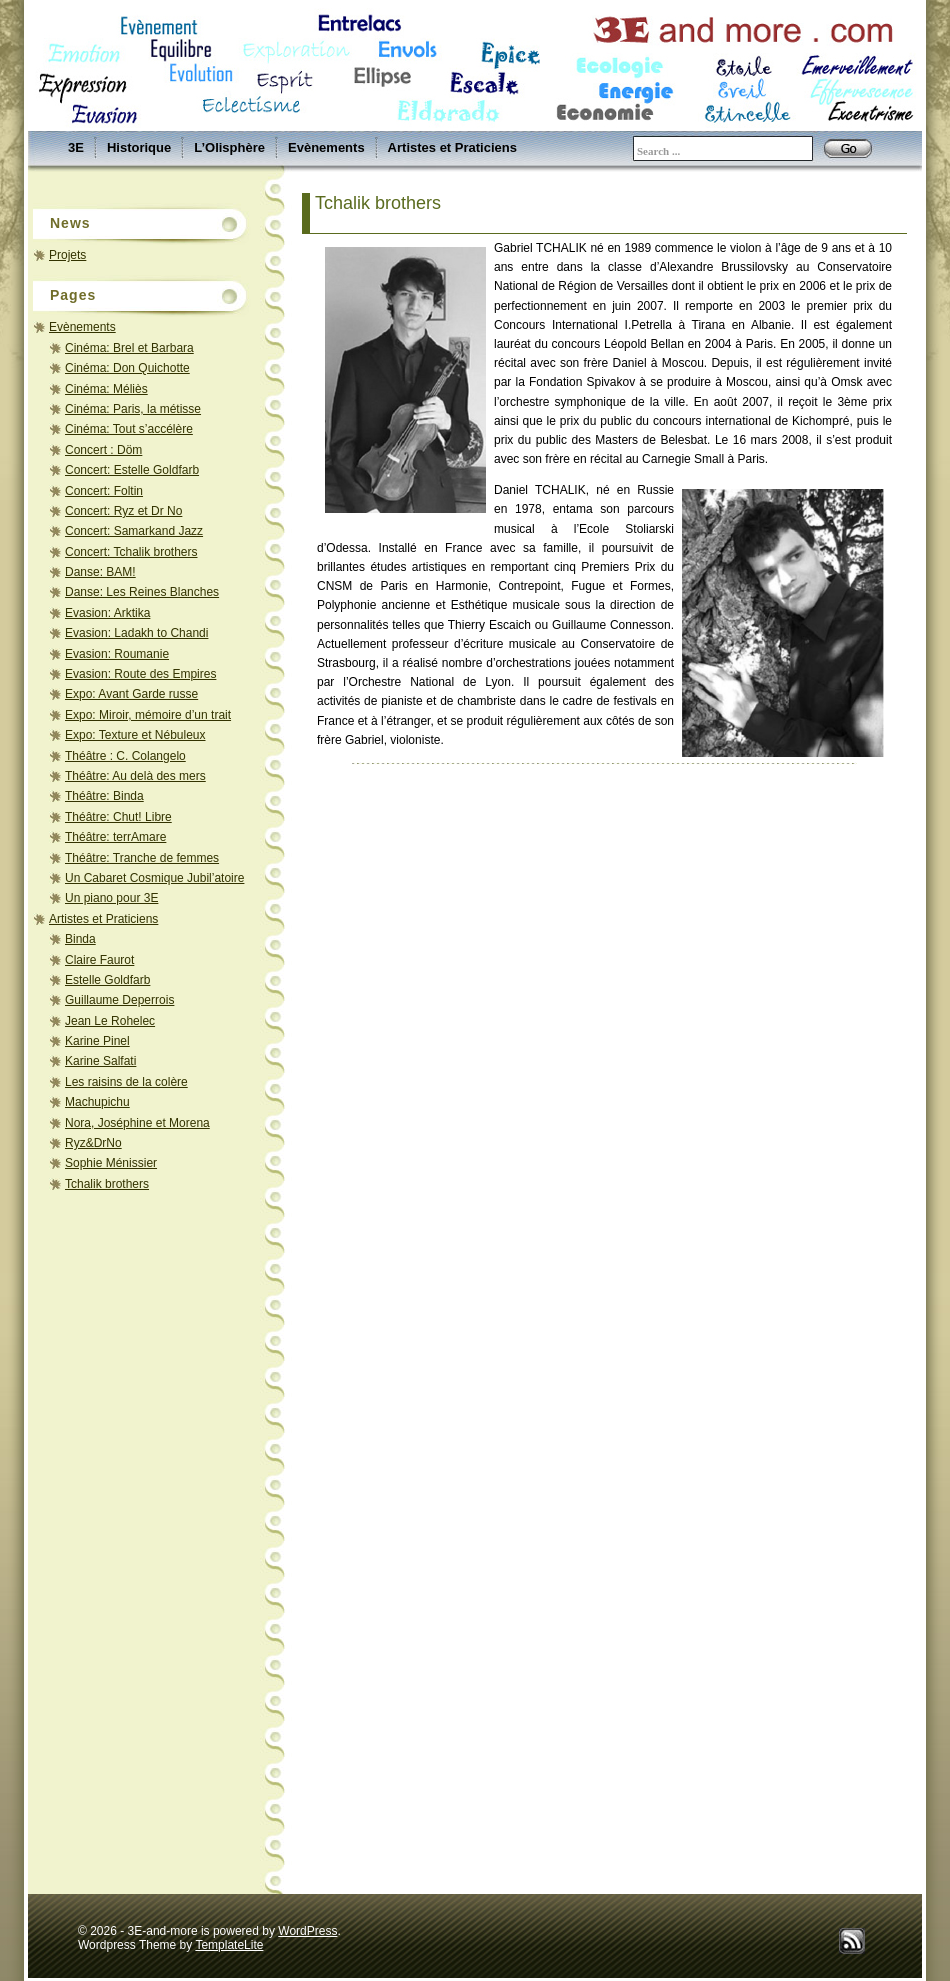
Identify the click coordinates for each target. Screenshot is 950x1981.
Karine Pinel (97, 1041)
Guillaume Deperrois (119, 1000)
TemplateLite (229, 1945)
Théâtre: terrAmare (115, 837)
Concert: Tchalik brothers (131, 552)
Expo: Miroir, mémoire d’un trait (148, 715)
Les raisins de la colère (126, 1082)
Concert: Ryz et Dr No (123, 511)
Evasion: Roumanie (117, 654)
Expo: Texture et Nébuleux (135, 735)
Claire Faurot (99, 960)
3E (76, 147)
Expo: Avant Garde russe (131, 694)
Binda (80, 939)
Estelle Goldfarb (107, 980)
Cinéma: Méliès (106, 389)
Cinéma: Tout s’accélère (129, 429)
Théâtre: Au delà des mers (135, 776)
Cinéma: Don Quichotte (127, 368)
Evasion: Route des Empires (140, 674)
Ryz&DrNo (93, 1143)
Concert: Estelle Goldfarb (132, 470)
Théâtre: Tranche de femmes (142, 858)
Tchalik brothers (107, 1184)
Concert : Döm (103, 450)
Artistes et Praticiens (452, 147)
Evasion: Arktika (107, 613)
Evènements (326, 147)
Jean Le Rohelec (110, 1021)
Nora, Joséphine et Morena (137, 1123)
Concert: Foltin (104, 491)
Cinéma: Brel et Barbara (129, 348)
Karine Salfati (100, 1061)
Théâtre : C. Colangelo (125, 756)
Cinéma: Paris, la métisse (133, 409)
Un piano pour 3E (111, 898)
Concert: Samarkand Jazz (134, 531)
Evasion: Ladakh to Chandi (136, 633)
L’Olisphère (229, 147)
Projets (67, 255)
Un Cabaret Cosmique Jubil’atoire (154, 878)
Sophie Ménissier (111, 1163)
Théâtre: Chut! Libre (118, 817)
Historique (139, 147)
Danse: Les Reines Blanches (142, 592)
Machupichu (97, 1102)
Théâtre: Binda (104, 796)
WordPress (307, 1931)
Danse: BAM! (100, 572)
